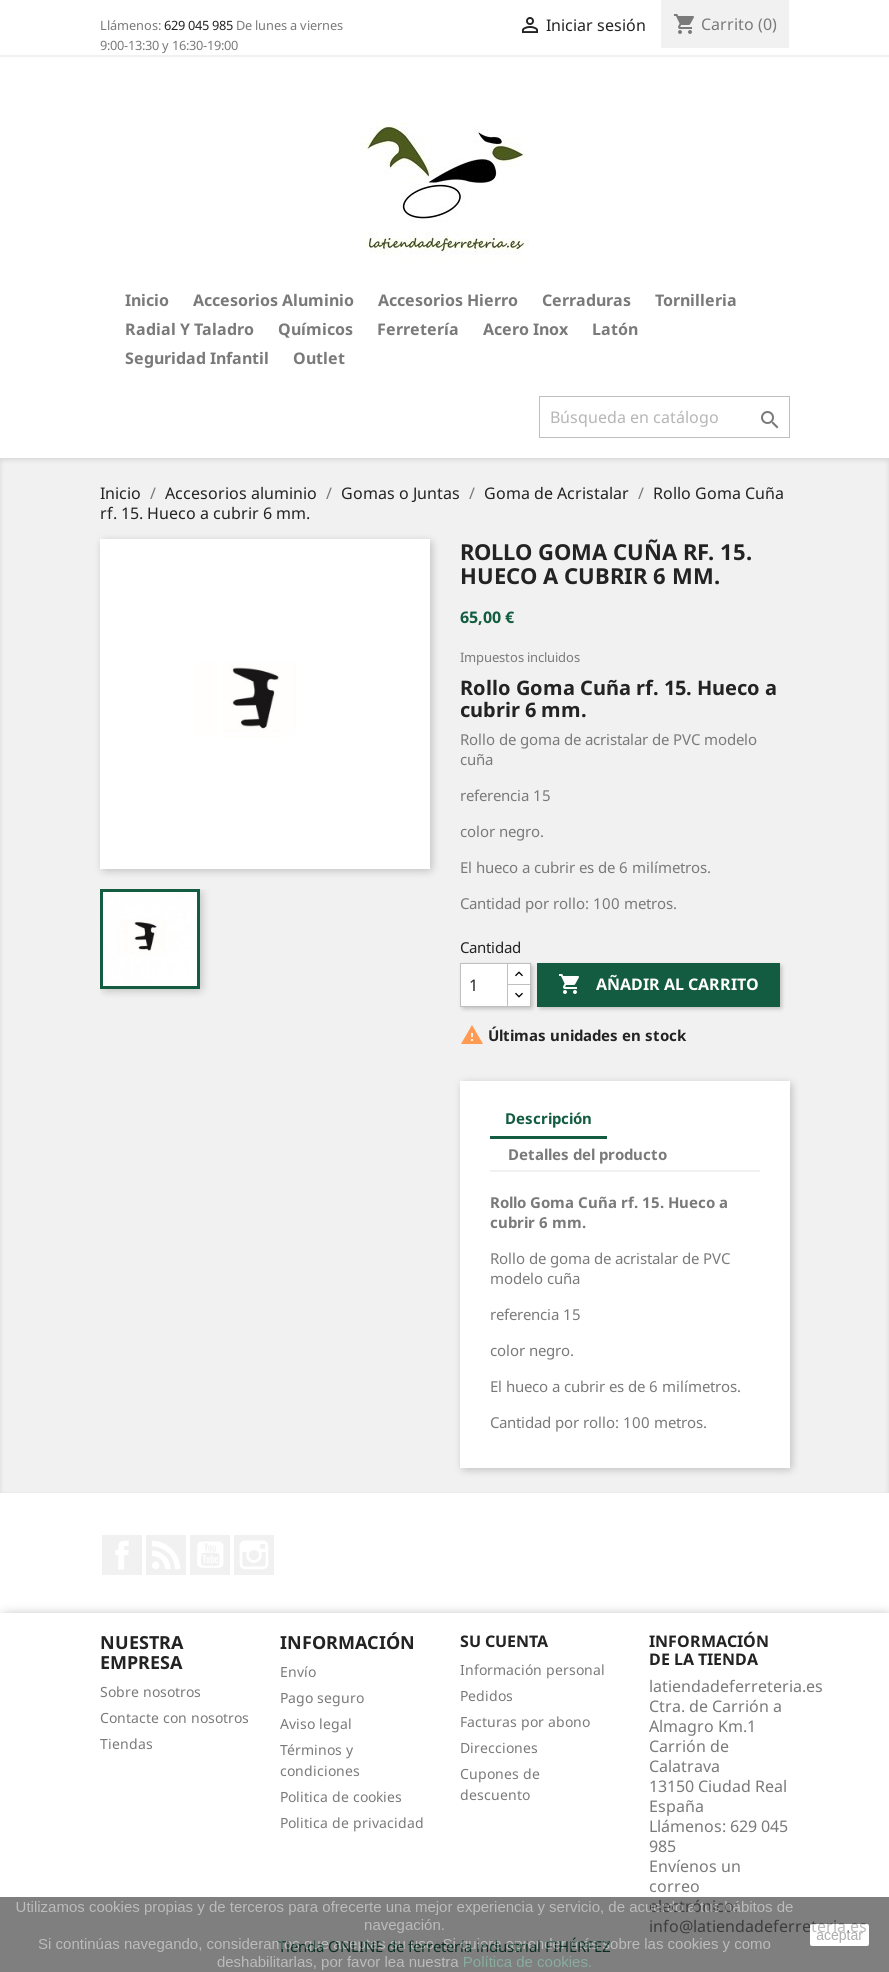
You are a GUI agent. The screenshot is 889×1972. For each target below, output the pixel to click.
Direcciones (499, 1747)
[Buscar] (664, 417)
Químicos (315, 329)
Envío (298, 1671)
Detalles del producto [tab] (587, 1154)
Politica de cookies (341, 1796)
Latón (615, 329)
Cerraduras (586, 300)
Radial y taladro (189, 329)
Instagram (254, 1555)
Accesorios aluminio (273, 300)
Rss (166, 1555)
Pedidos (486, 1695)
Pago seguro (322, 1697)
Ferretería (418, 329)
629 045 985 (198, 25)
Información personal (532, 1669)
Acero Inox (525, 329)
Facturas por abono (525, 1721)
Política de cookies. (527, 1961)
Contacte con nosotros (174, 1717)
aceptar (839, 1935)
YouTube (210, 1555)
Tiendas (126, 1743)
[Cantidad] (484, 985)
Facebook (122, 1555)
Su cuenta (504, 1641)
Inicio (147, 300)
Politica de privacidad (352, 1822)
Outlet (319, 358)
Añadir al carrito (658, 985)
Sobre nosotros (150, 1691)
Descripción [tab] (548, 1118)
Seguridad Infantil (197, 358)
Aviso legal (316, 1723)
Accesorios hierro (448, 300)
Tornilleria (696, 300)
